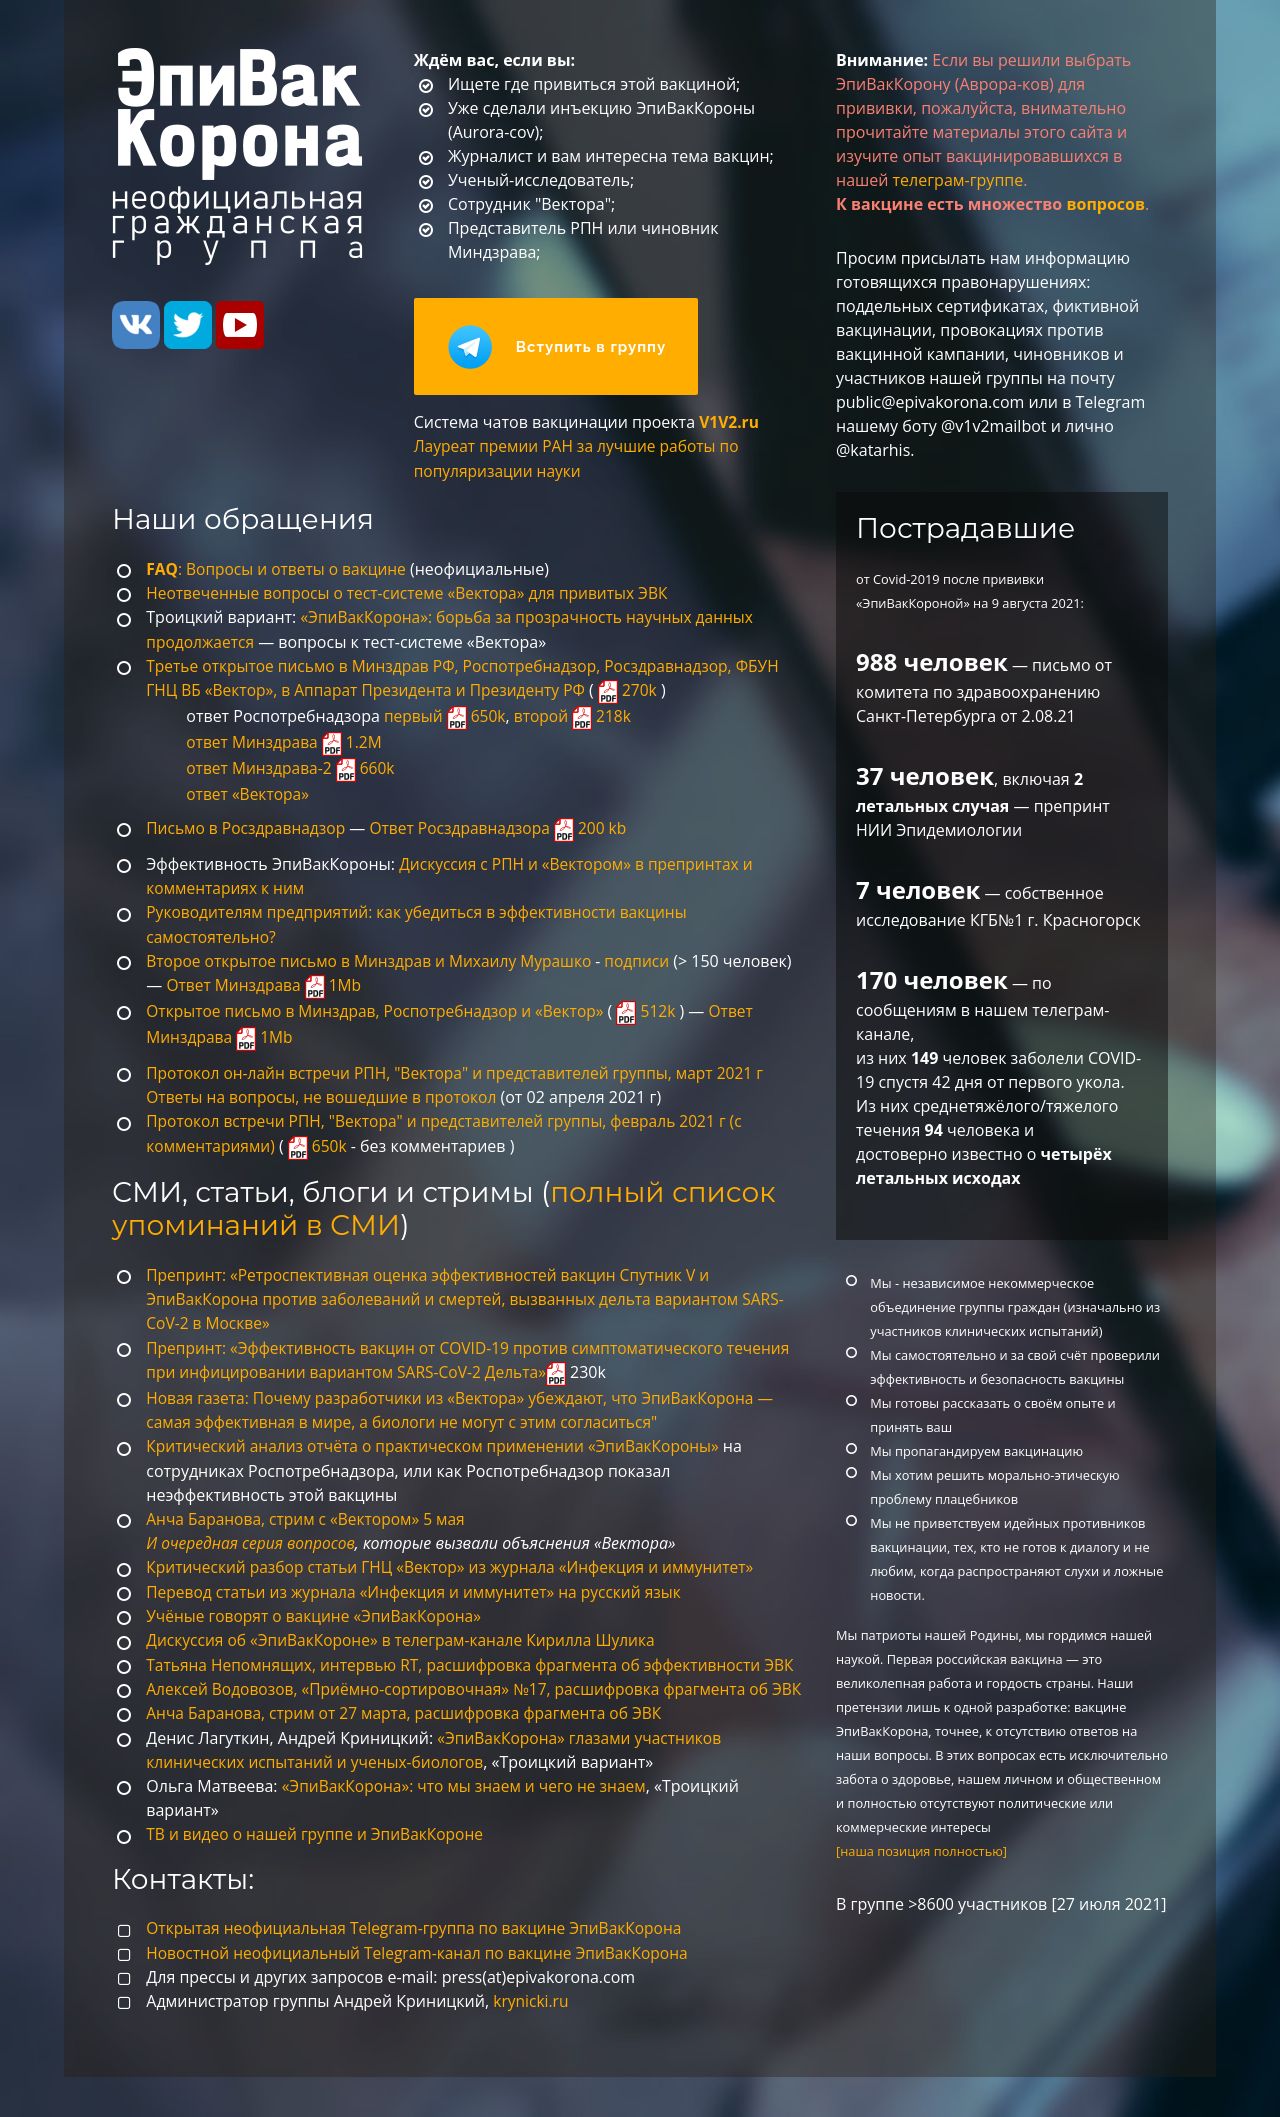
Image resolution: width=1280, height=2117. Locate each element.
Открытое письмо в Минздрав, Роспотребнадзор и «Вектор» (381, 1011)
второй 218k (577, 718)
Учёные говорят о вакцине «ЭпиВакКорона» (318, 1611)
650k (322, 1144)
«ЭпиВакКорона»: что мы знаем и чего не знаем (469, 1827)
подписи (651, 961)
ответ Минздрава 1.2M (286, 744)
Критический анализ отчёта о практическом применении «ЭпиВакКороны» (441, 1443)
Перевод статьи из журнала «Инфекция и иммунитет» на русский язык (421, 1587)
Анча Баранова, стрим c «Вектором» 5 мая (310, 1515)
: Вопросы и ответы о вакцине (279, 573)
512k (660, 1011)
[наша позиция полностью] (921, 1851)
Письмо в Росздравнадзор (248, 829)
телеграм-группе (958, 180)
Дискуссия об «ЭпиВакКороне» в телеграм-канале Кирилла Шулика (408, 1635)
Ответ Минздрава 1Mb (339, 985)
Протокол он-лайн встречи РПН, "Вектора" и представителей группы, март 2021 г (463, 1072)
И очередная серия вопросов (253, 1539)
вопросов (1105, 204)
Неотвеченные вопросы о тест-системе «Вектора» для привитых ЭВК (414, 597)
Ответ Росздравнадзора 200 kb (507, 829)
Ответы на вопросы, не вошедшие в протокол (326, 1096)
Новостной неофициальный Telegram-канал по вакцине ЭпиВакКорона (425, 1993)
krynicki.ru (531, 2041)
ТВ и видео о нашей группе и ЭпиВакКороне (319, 1875)
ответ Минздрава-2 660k (293, 770)
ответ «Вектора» (249, 795)
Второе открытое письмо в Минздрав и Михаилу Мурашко (375, 961)
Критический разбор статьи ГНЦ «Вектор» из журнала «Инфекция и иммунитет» (458, 1563)
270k (641, 693)
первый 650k (446, 718)
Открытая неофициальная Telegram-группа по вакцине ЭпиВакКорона (421, 1969)
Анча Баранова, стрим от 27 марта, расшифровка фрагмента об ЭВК (411, 1755)
